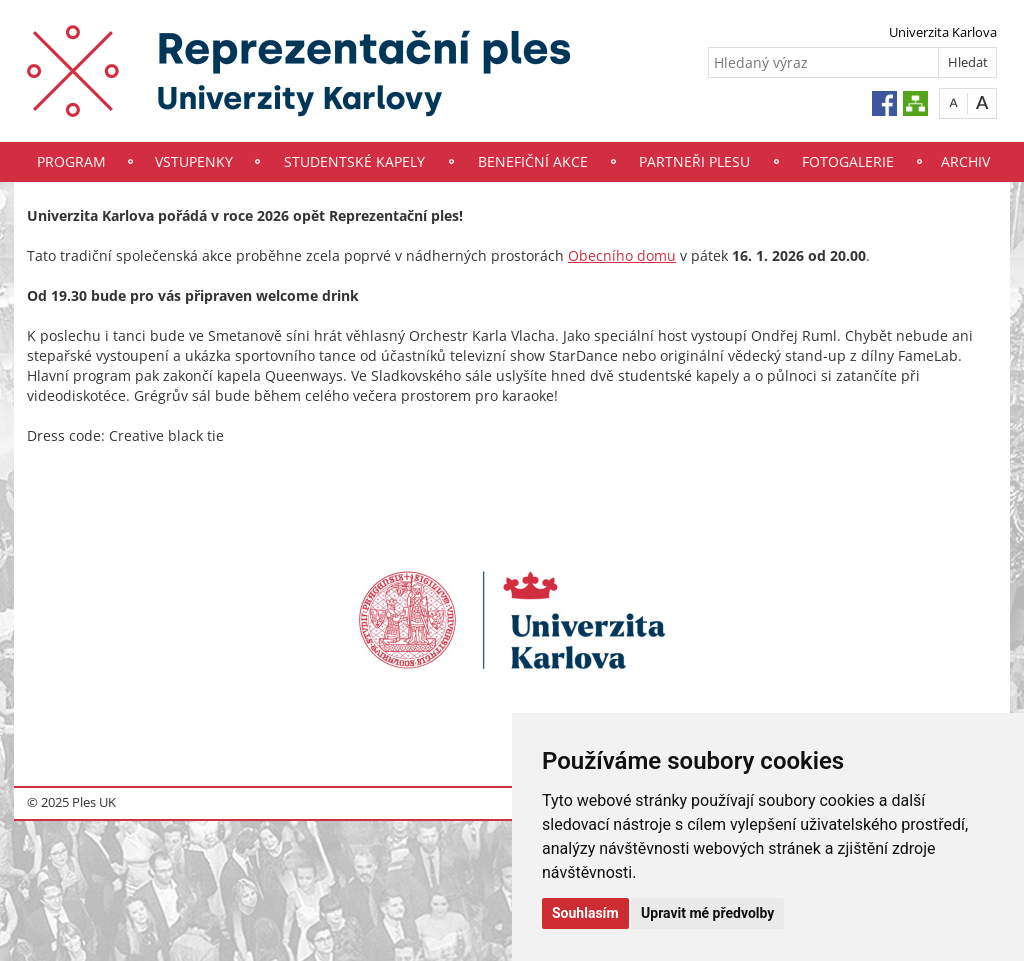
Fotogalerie (848, 161)
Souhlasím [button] (585, 913)
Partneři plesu (694, 161)
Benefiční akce (533, 161)
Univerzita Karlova (943, 32)
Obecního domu (622, 255)
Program (71, 161)
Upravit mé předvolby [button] (707, 913)
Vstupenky (194, 161)
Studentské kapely (354, 161)
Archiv (965, 161)
